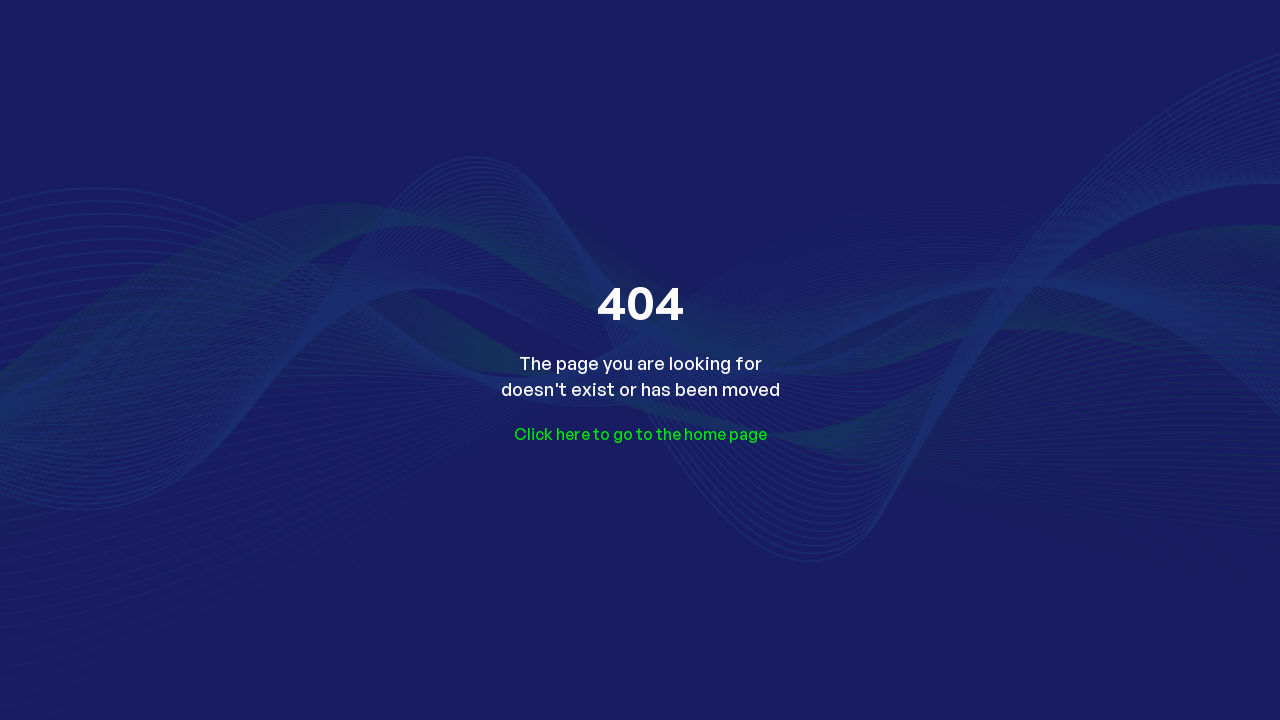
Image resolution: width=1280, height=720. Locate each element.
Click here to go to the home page (640, 434)
